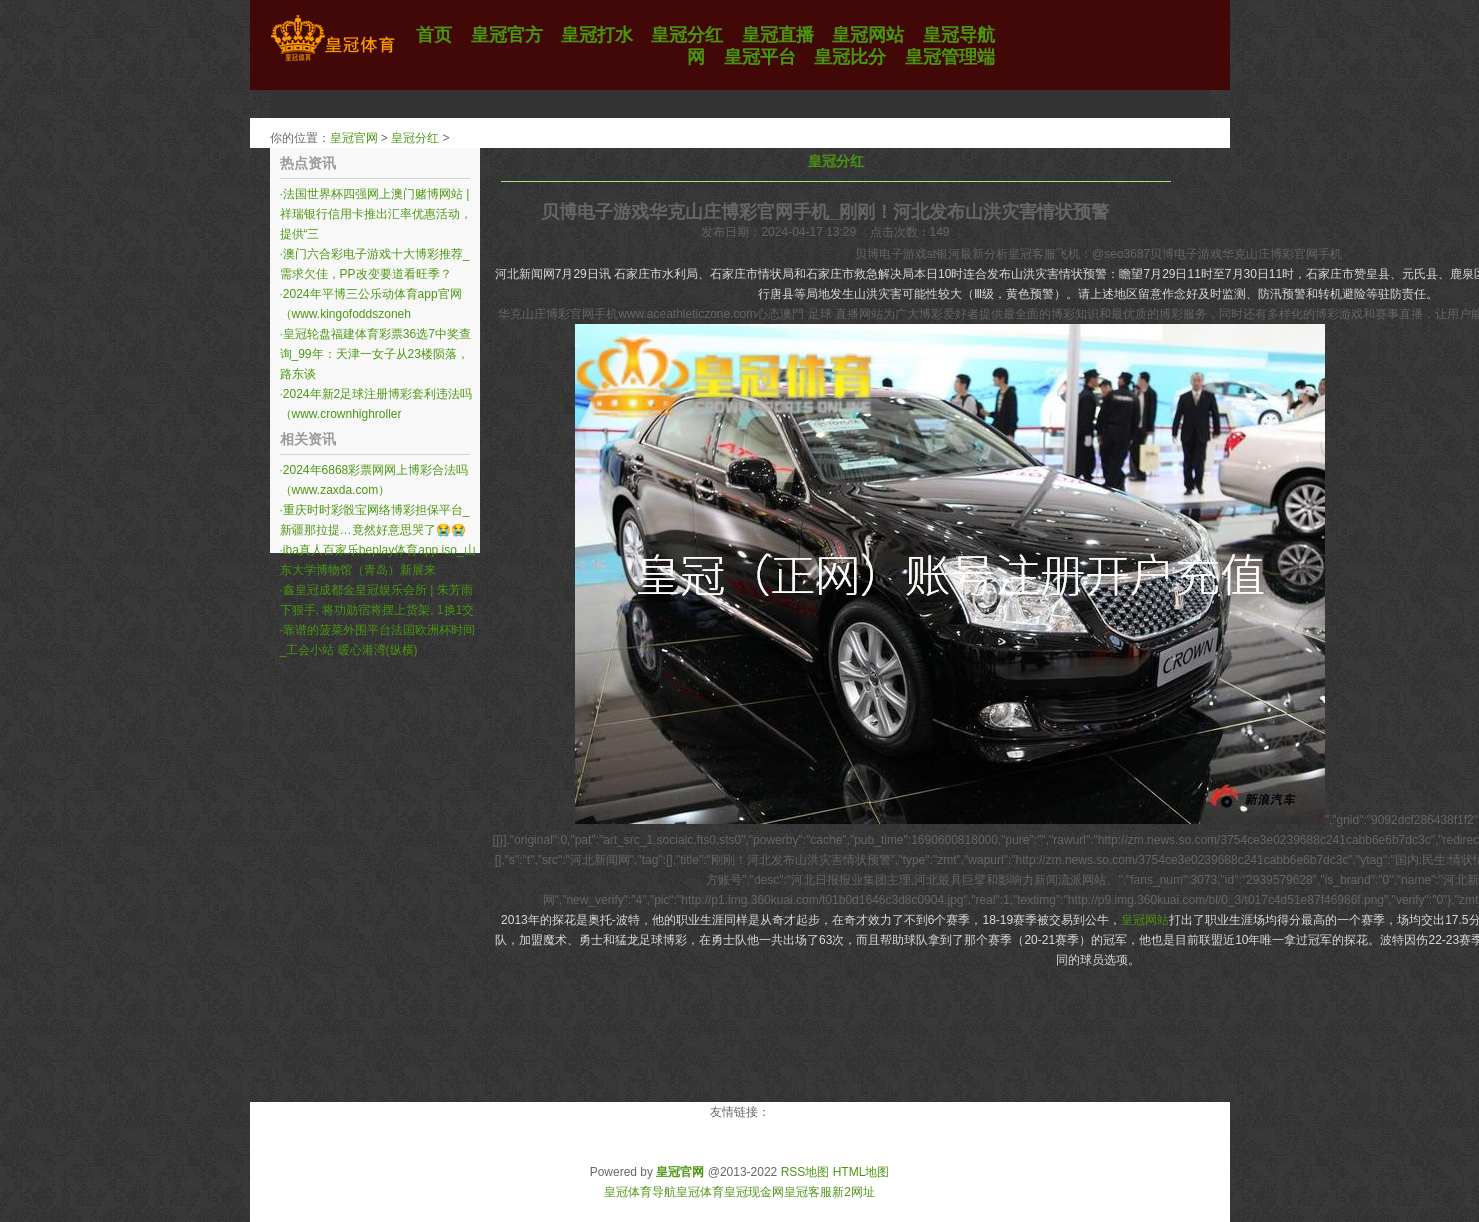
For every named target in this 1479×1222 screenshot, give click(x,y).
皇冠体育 (700, 1192)
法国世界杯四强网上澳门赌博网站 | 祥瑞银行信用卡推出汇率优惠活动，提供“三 (376, 214)
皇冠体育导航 (640, 1192)
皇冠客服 (808, 1192)
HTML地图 (861, 1172)
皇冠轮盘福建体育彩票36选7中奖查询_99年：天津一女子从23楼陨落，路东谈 (375, 354)
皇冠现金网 (754, 1192)
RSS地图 (805, 1172)
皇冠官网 (354, 138)
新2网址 (853, 1192)
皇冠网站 (1145, 920)
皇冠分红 (415, 138)
